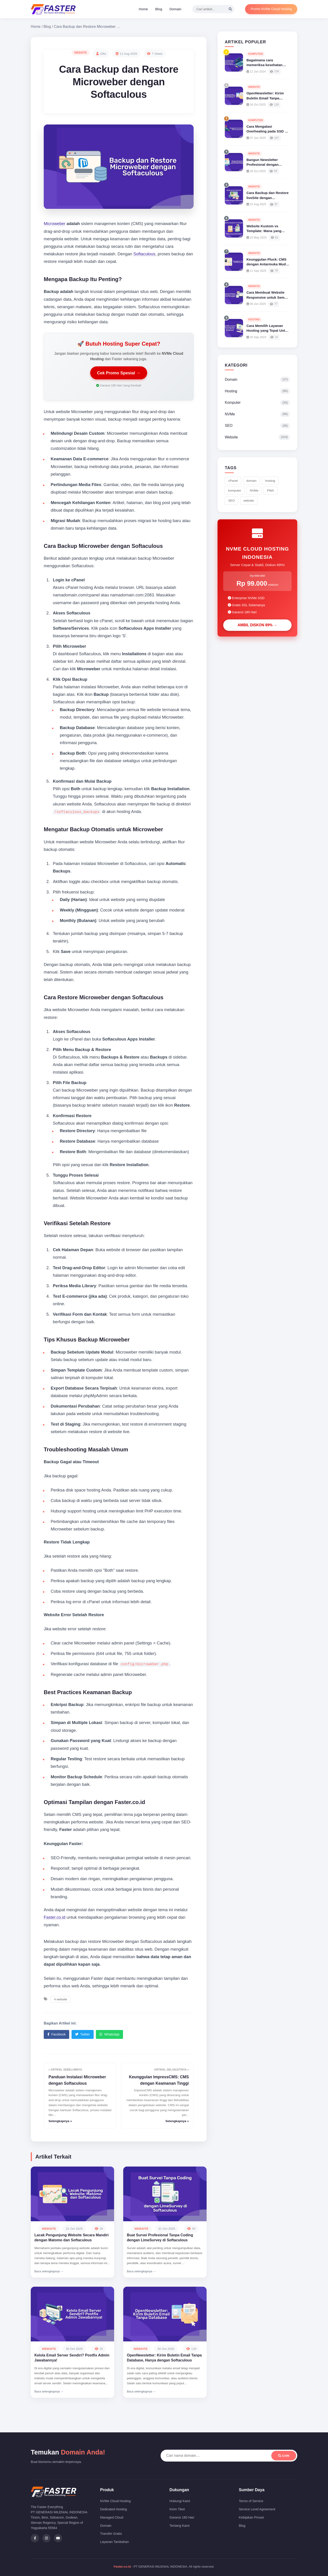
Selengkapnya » (60, 2121)
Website (80, 52)
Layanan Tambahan (114, 2541)
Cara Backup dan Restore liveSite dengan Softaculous (267, 195)
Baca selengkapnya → (49, 2271)
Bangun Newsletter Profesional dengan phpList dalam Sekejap (265, 162)
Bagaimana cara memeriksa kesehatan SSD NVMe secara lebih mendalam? (265, 62)
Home (143, 9)
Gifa (103, 53)
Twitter (82, 2034)
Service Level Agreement (257, 2509)
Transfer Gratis (111, 2533)
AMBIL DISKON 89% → (257, 625)
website (248, 500)
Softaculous (144, 253)
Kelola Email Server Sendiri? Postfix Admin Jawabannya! (71, 2357)
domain (251, 480)
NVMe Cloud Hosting (115, 2501)
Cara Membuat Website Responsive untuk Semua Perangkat (267, 295)
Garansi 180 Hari (181, 2517)
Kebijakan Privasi (251, 2517)
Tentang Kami (179, 2525)
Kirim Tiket (177, 2509)
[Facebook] (35, 2538)
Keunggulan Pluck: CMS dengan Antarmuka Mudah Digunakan (268, 262)
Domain (175, 9)
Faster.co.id (54, 1917)
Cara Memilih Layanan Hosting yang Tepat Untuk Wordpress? (267, 328)
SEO (257, 425)
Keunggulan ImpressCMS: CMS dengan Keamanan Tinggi (159, 2079)
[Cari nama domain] (216, 2455)
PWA (270, 490)
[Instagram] (46, 2538)
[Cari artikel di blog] (212, 9)
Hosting (257, 391)
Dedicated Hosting (113, 2509)
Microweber (54, 223)
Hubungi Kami (179, 2501)
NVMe (257, 414)
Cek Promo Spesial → (118, 372)
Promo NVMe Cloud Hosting (271, 9)
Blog (158, 9)
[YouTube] (58, 2538)
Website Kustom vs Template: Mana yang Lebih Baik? (263, 228)
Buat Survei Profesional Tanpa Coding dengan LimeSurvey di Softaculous (160, 2237)
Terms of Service (251, 2501)
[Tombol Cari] (230, 9)
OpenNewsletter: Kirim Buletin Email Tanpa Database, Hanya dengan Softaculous (164, 2357)
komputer (234, 490)
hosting (270, 480)
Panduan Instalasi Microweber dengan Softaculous (77, 2079)
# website (60, 1999)
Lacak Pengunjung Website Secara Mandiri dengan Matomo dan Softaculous (71, 2237)
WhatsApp (109, 2034)
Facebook (56, 2034)
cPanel (233, 480)
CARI (283, 2455)
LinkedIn (137, 2034)
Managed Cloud (111, 2517)
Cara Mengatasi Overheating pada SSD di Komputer (267, 129)
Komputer (257, 402)
